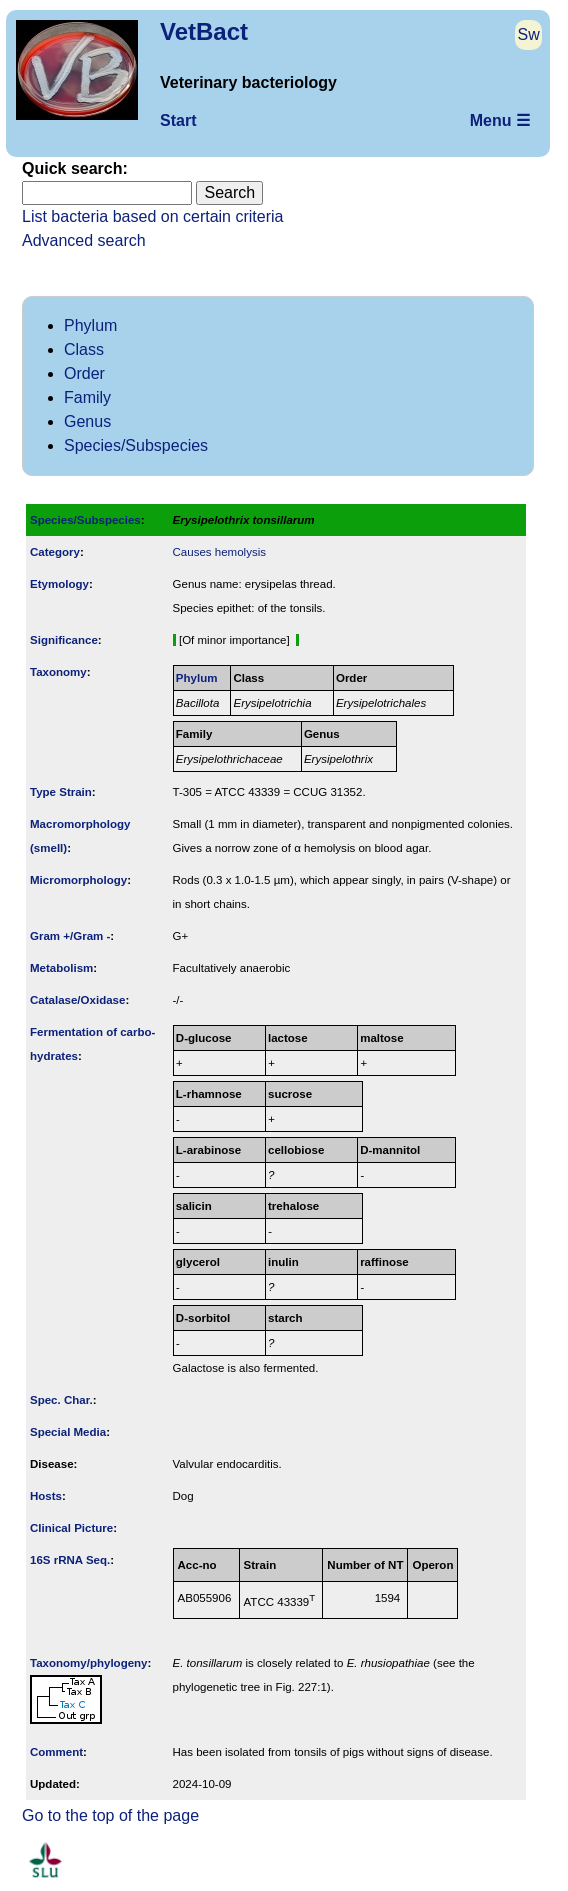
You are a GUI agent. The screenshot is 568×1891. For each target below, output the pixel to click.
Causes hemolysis (219, 552)
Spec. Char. (61, 1400)
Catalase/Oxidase (77, 1000)
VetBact (204, 31)
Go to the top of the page (110, 1815)
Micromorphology (78, 880)
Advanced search (84, 240)
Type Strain (61, 792)
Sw (529, 34)
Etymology (59, 584)
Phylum (90, 325)
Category (55, 552)
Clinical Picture (71, 1528)
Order (84, 373)
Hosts (46, 1496)
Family (87, 397)
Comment (56, 1752)
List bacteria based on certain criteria (152, 216)
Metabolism (61, 968)
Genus (87, 421)
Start (178, 120)
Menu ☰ (500, 120)
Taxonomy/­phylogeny (89, 1663)
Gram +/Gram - (70, 936)
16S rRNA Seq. (70, 1560)
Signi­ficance (64, 640)
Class (84, 349)
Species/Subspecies (136, 445)
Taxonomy (58, 672)
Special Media (68, 1432)
